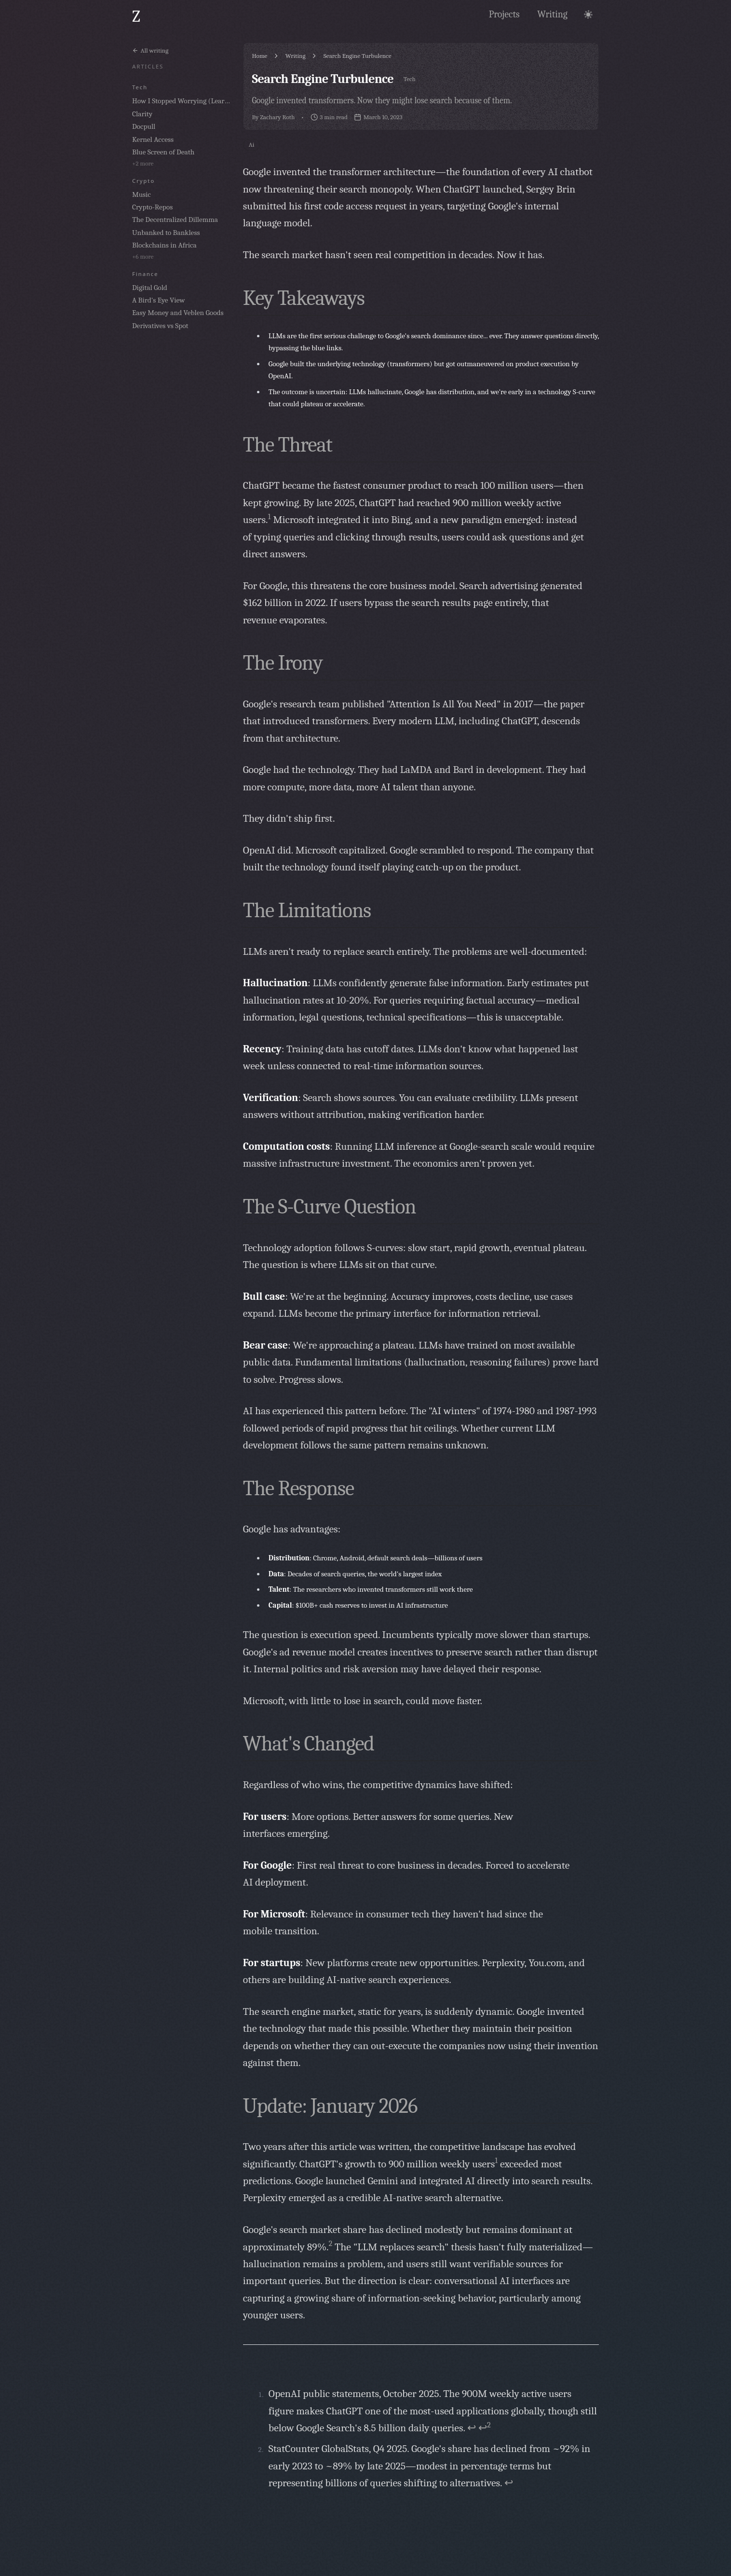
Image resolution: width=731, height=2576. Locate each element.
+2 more (142, 163)
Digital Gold (149, 287)
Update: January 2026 (330, 2106)
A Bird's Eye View (158, 300)
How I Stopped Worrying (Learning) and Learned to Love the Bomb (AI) (182, 100)
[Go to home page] (136, 17)
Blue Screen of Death (163, 152)
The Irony (283, 663)
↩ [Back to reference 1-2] (484, 2428)
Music (141, 194)
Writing (295, 55)
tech (140, 87)
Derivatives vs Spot (160, 325)
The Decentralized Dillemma (175, 219)
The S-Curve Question (329, 1207)
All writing (150, 50)
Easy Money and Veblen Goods (178, 312)
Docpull (143, 126)
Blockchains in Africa (164, 245)
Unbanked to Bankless (166, 232)
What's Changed (308, 1744)
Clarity (142, 114)
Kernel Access (153, 139)
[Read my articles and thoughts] (551, 14)
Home (259, 55)
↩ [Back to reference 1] (471, 2428)
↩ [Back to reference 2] (508, 2483)
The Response (298, 1488)
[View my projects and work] (504, 14)
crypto (143, 180)
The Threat (287, 445)
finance (145, 273)
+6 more (142, 256)
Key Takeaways (304, 298)
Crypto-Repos (152, 207)
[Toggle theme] (588, 14)
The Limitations (307, 910)
